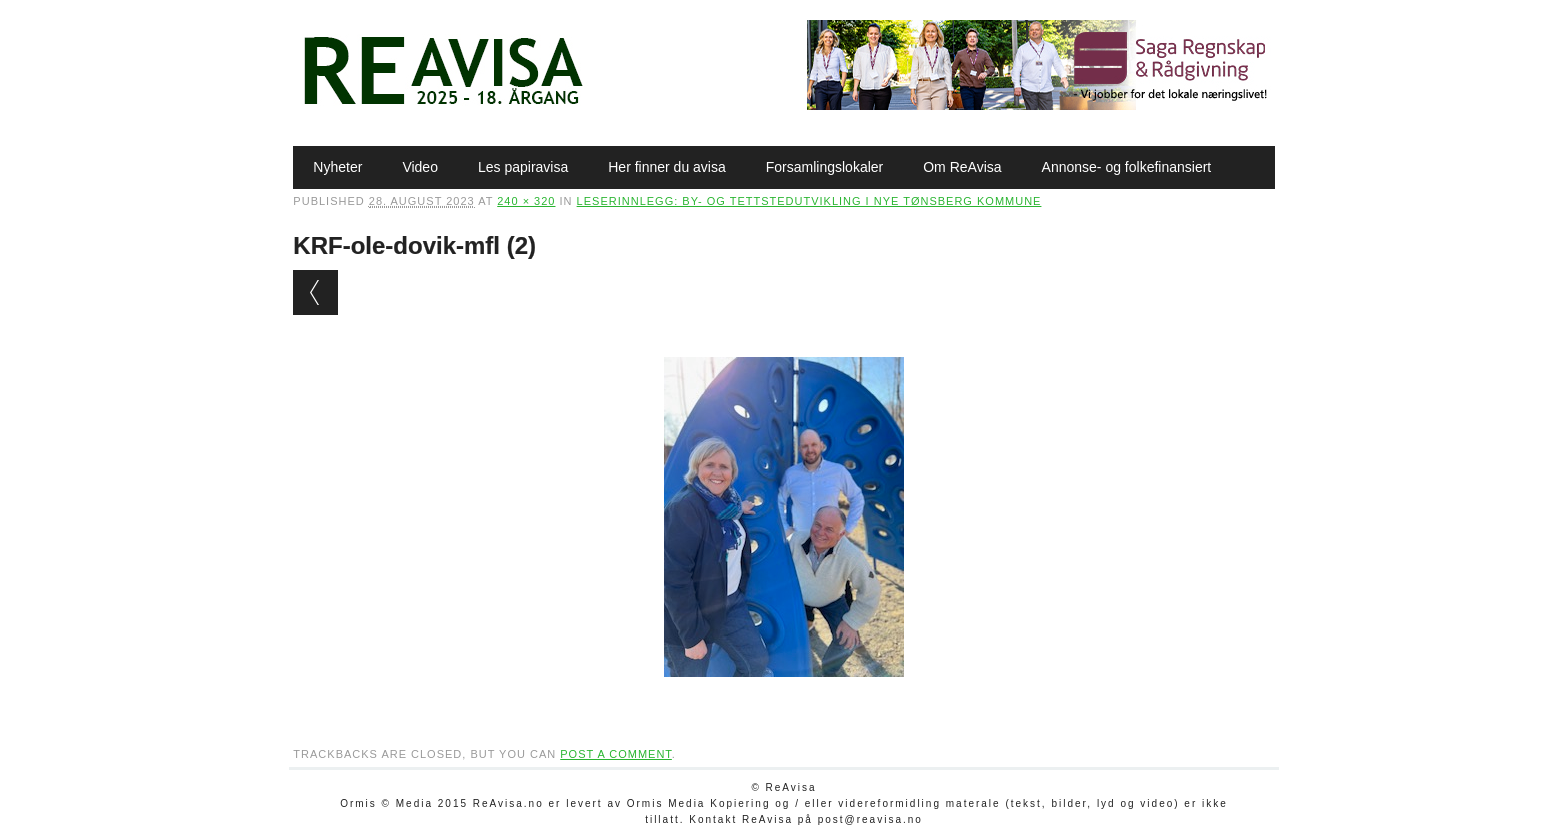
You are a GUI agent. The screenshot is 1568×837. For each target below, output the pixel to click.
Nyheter (337, 167)
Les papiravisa (523, 167)
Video (420, 167)
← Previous (315, 292)
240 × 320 (526, 201)
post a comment (616, 754)
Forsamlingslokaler (824, 167)
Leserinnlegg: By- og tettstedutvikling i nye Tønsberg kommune (809, 201)
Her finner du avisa (667, 167)
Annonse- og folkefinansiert (1127, 167)
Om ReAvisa (962, 167)
